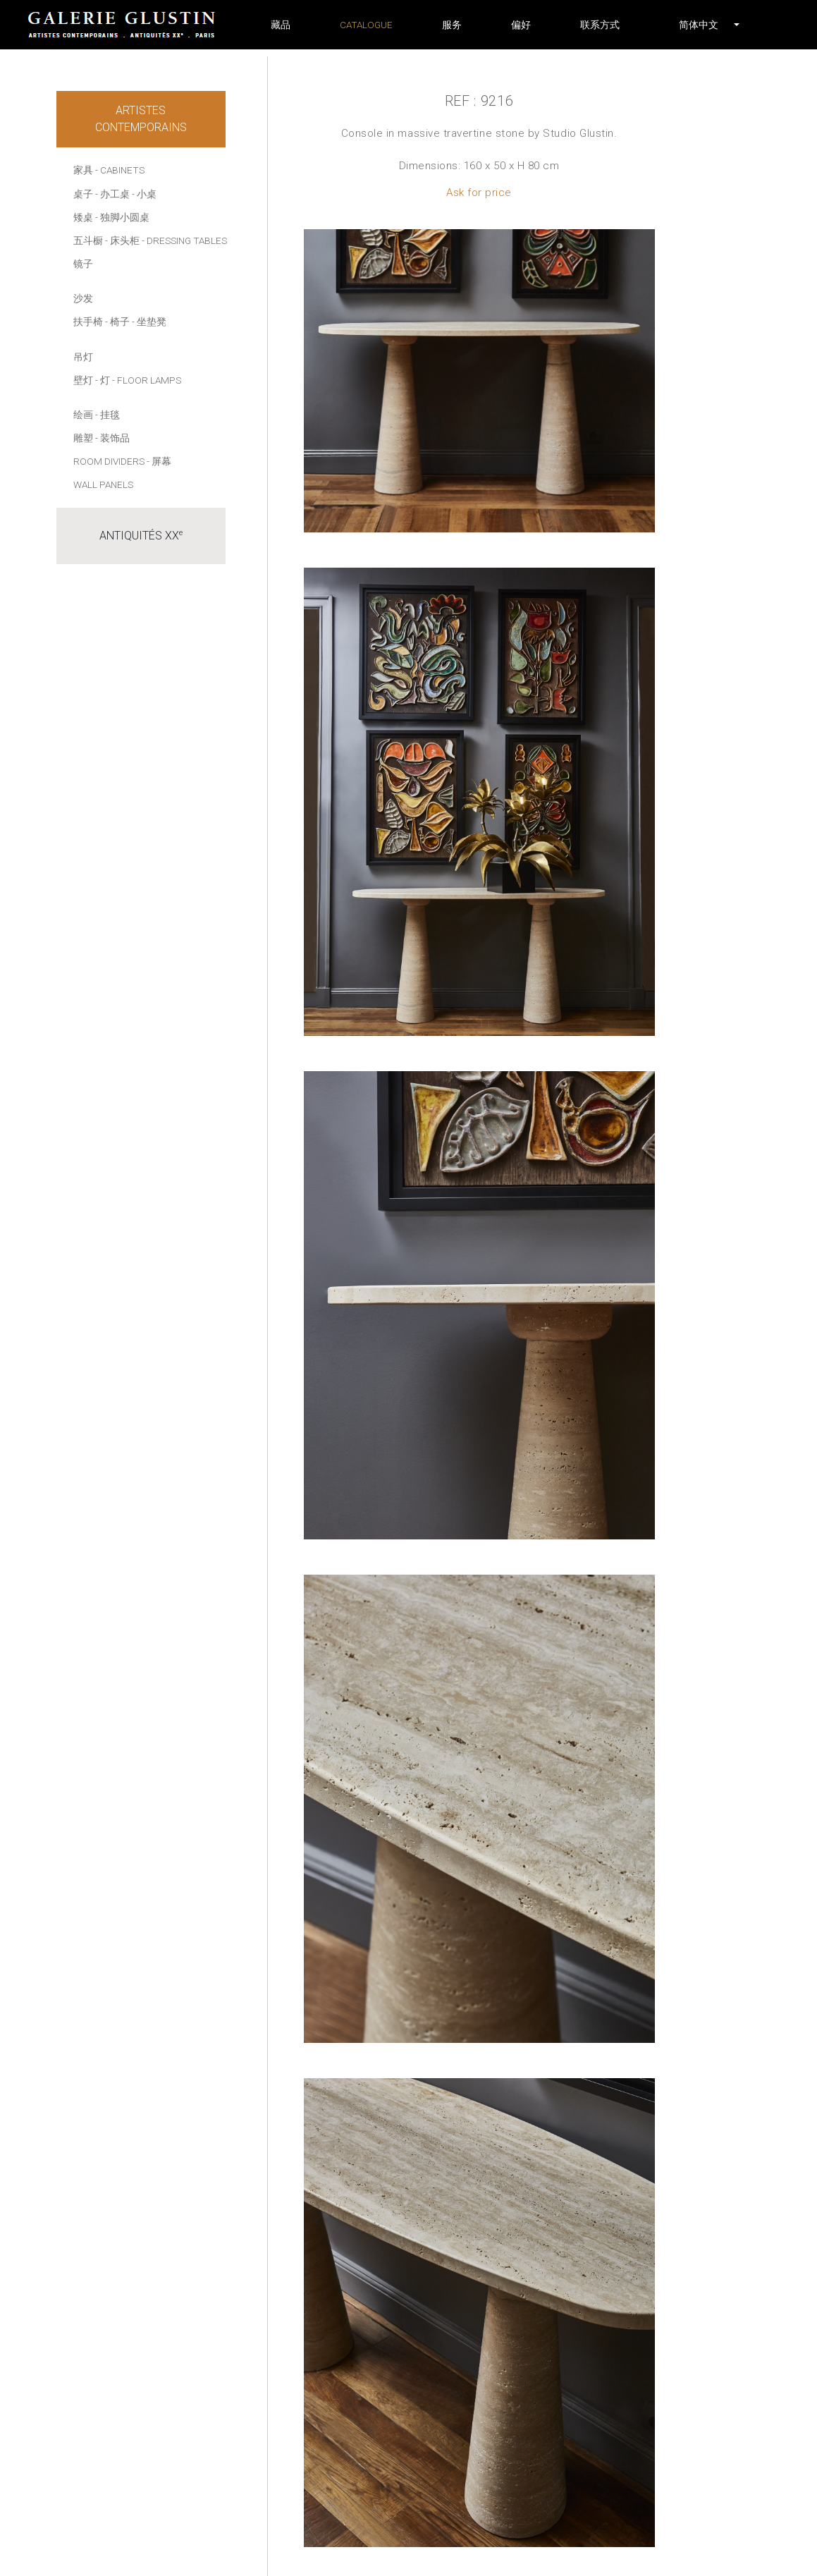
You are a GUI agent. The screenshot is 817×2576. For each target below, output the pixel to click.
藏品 (280, 24)
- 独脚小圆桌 (122, 217)
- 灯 (102, 380)
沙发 (83, 298)
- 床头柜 (122, 240)
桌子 (83, 194)
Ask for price (479, 192)
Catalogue (366, 24)
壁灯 (83, 380)
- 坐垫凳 (149, 321)
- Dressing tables (184, 240)
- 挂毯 (107, 414)
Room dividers (109, 461)
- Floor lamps (146, 380)
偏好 (521, 24)
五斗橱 (88, 240)
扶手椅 (88, 321)
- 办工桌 (112, 194)
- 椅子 (117, 321)
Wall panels (103, 484)
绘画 (83, 414)
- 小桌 (144, 194)
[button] (698, 24)
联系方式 (600, 24)
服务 (452, 24)
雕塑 (83, 438)
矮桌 (83, 217)
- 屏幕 (159, 461)
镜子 (83, 263)
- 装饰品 (112, 438)
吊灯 (83, 356)
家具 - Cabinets (109, 170)
